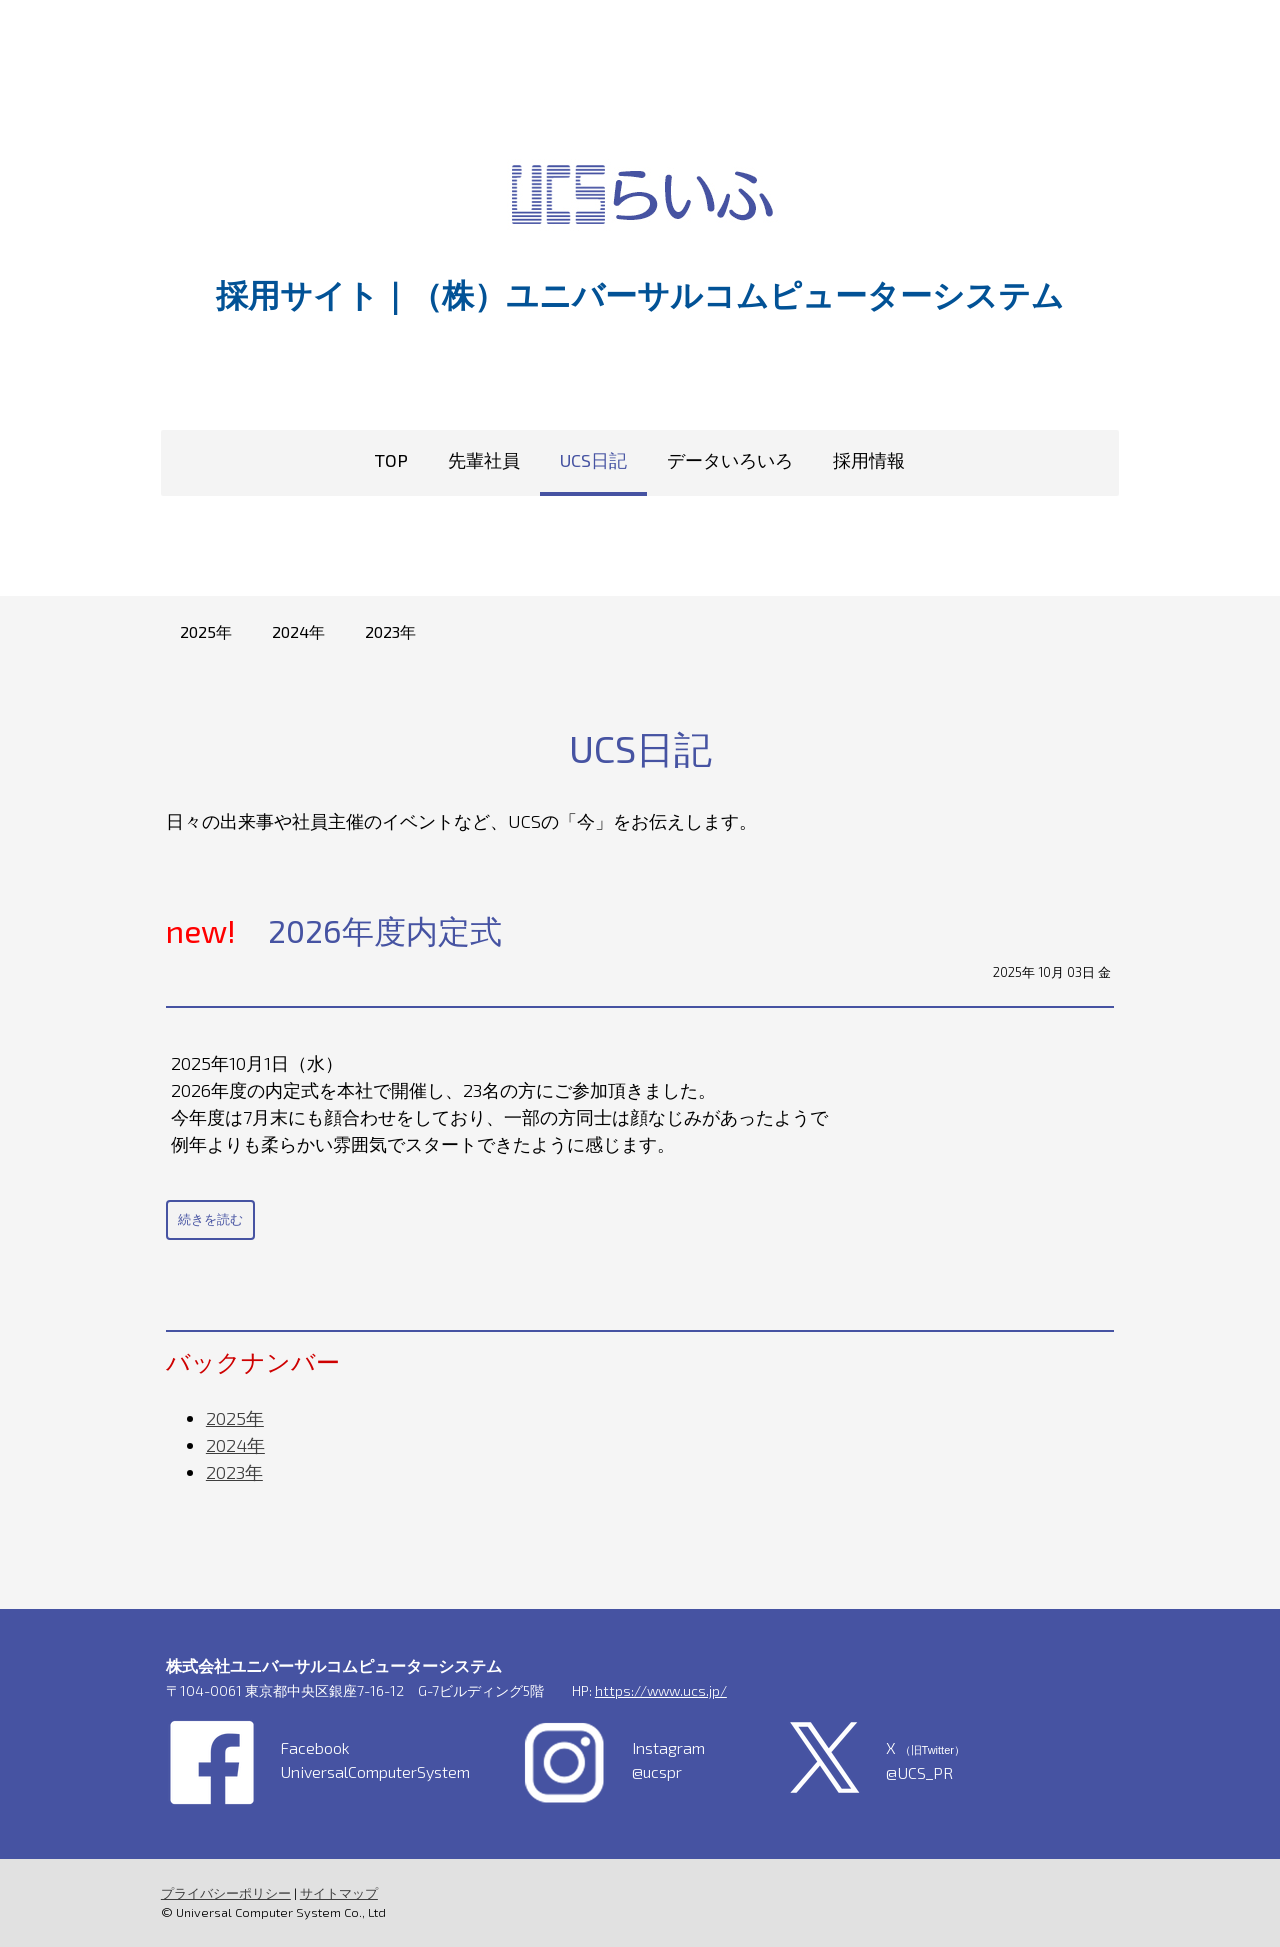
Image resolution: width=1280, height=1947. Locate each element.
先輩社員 (484, 460)
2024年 (298, 631)
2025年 (206, 631)
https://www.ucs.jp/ (660, 1690)
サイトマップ (338, 1893)
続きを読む (209, 1219)
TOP (391, 460)
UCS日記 (593, 460)
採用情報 (869, 460)
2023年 (390, 631)
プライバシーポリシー (225, 1893)
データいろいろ (730, 460)
